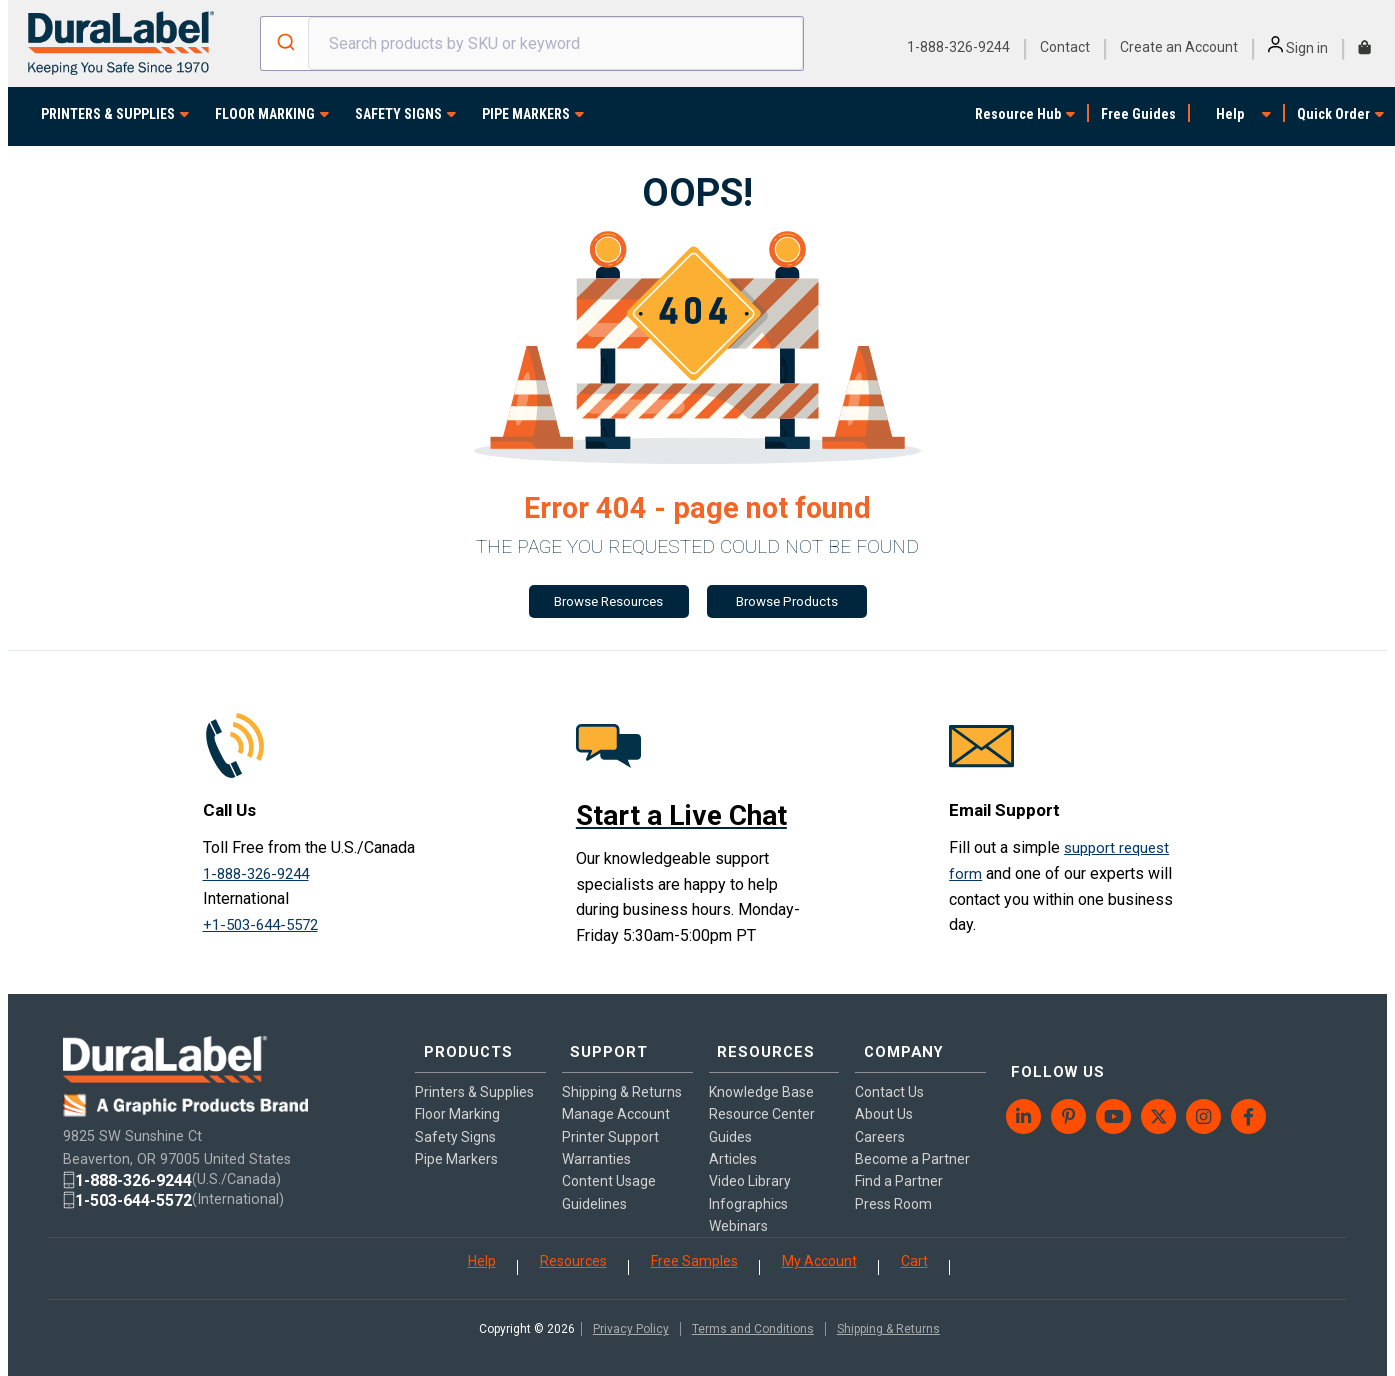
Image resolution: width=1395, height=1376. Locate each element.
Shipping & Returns (888, 1317)
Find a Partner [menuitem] (899, 1161)
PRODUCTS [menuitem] (462, 1039)
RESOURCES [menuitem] (759, 1039)
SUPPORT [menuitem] (603, 1039)
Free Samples (694, 1249)
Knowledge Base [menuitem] (761, 1072)
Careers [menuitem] (880, 1116)
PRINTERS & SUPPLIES (108, 114)
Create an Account (1179, 47)
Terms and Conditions (753, 1317)
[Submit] (284, 44)
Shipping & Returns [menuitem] (622, 1072)
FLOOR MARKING (265, 114)
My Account (819, 1249)
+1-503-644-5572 (266, 925)
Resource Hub (1018, 114)
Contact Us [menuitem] (889, 1072)
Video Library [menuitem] (750, 1161)
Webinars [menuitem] (738, 1206)
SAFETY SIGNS (398, 114)
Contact (1065, 47)
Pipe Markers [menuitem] (456, 1139)
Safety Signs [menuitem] (455, 1116)
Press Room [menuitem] (893, 1184)
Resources (573, 1249)
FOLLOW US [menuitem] (1051, 1039)
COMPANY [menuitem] (898, 1039)
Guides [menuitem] (730, 1116)
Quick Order (1333, 114)
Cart (914, 1249)
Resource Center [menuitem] (762, 1094)
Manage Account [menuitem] (616, 1094)
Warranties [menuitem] (596, 1139)
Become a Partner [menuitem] (912, 1139)
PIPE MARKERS (526, 114)
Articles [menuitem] (733, 1139)
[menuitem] (1024, 1078)
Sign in (1298, 48)
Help (1230, 114)
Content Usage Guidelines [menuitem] (609, 1172)
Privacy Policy (631, 1317)
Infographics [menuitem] (748, 1184)
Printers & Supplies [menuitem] (474, 1072)
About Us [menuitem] (884, 1094)
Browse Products (787, 602)
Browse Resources (609, 602)
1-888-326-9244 (958, 47)
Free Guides (1138, 114)
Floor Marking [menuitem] (457, 1094)
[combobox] (532, 43)
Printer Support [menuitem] (610, 1116)
